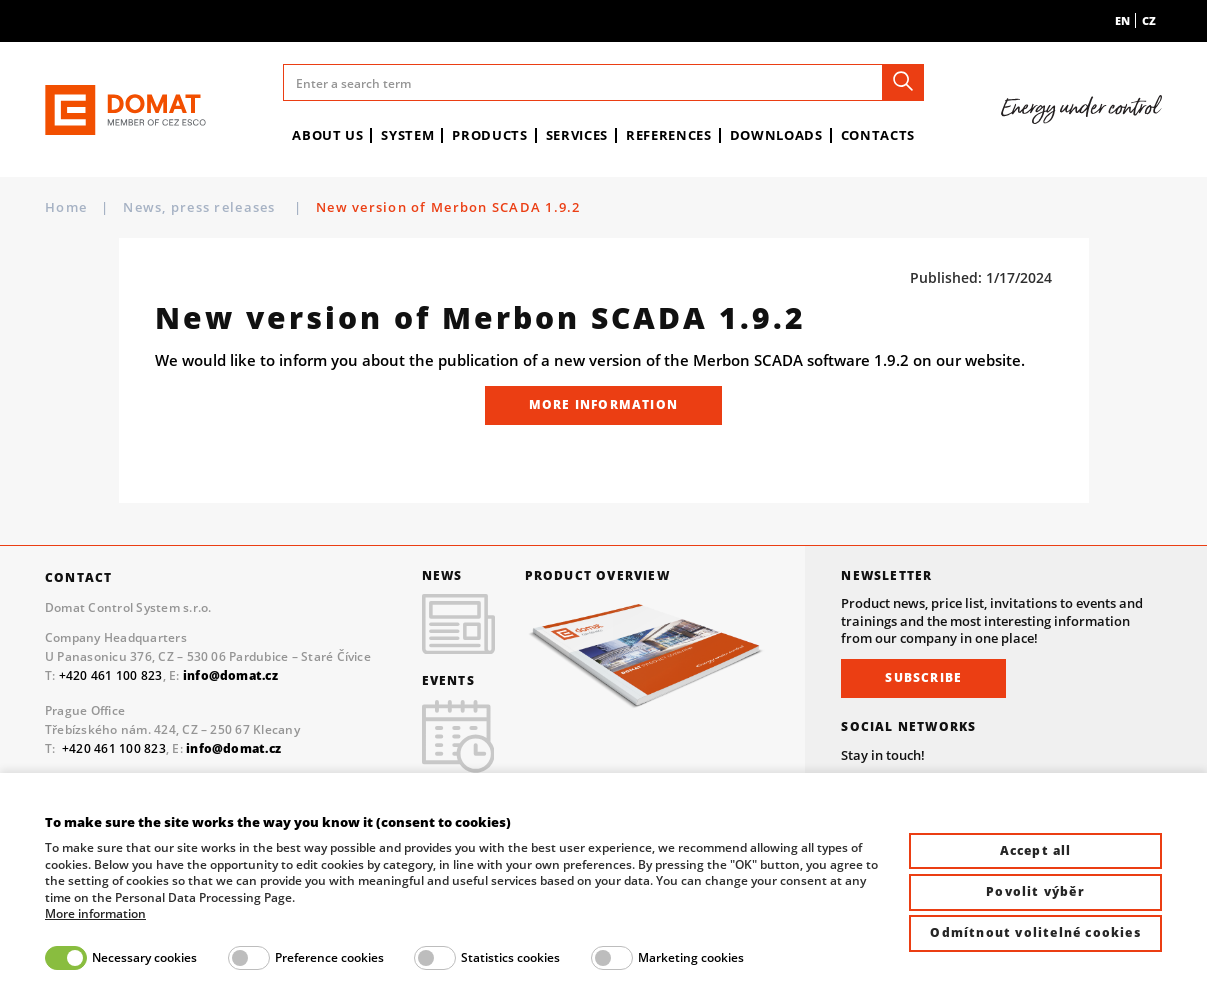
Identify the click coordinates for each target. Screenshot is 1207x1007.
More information (603, 404)
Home (66, 207)
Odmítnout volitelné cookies (1035, 932)
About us (327, 135)
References (669, 135)
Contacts (878, 135)
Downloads (776, 135)
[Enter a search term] (604, 82)
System (407, 135)
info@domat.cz (233, 748)
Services (577, 135)
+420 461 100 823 (111, 675)
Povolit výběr (1035, 891)
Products (489, 135)
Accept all (1036, 850)
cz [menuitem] (1149, 20)
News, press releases (201, 207)
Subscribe (923, 677)
